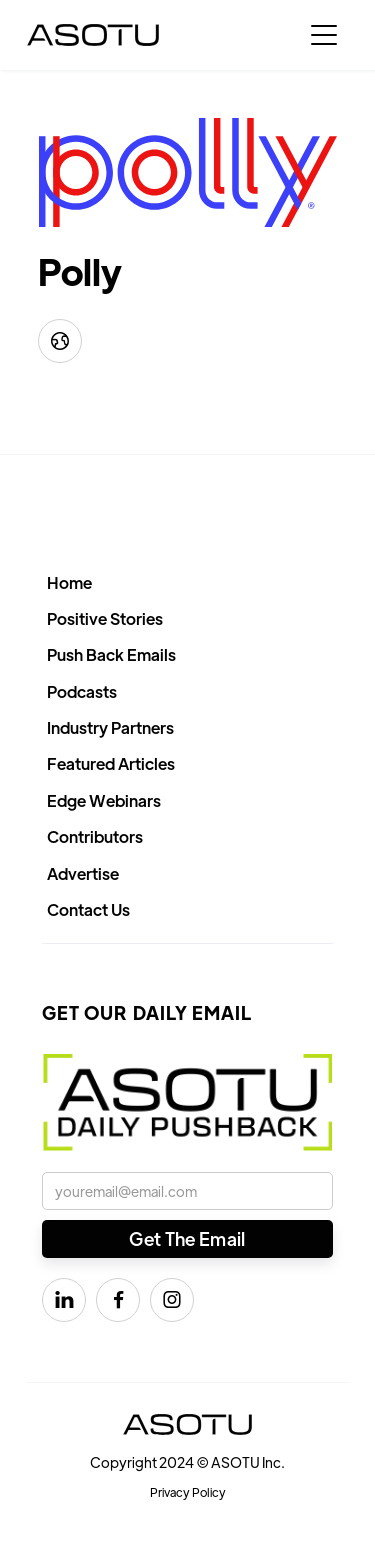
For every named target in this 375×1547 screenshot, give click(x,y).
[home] (93, 35)
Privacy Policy (188, 1492)
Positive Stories (105, 618)
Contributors (95, 836)
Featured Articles (111, 763)
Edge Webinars (104, 800)
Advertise (83, 873)
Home (69, 582)
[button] (324, 35)
